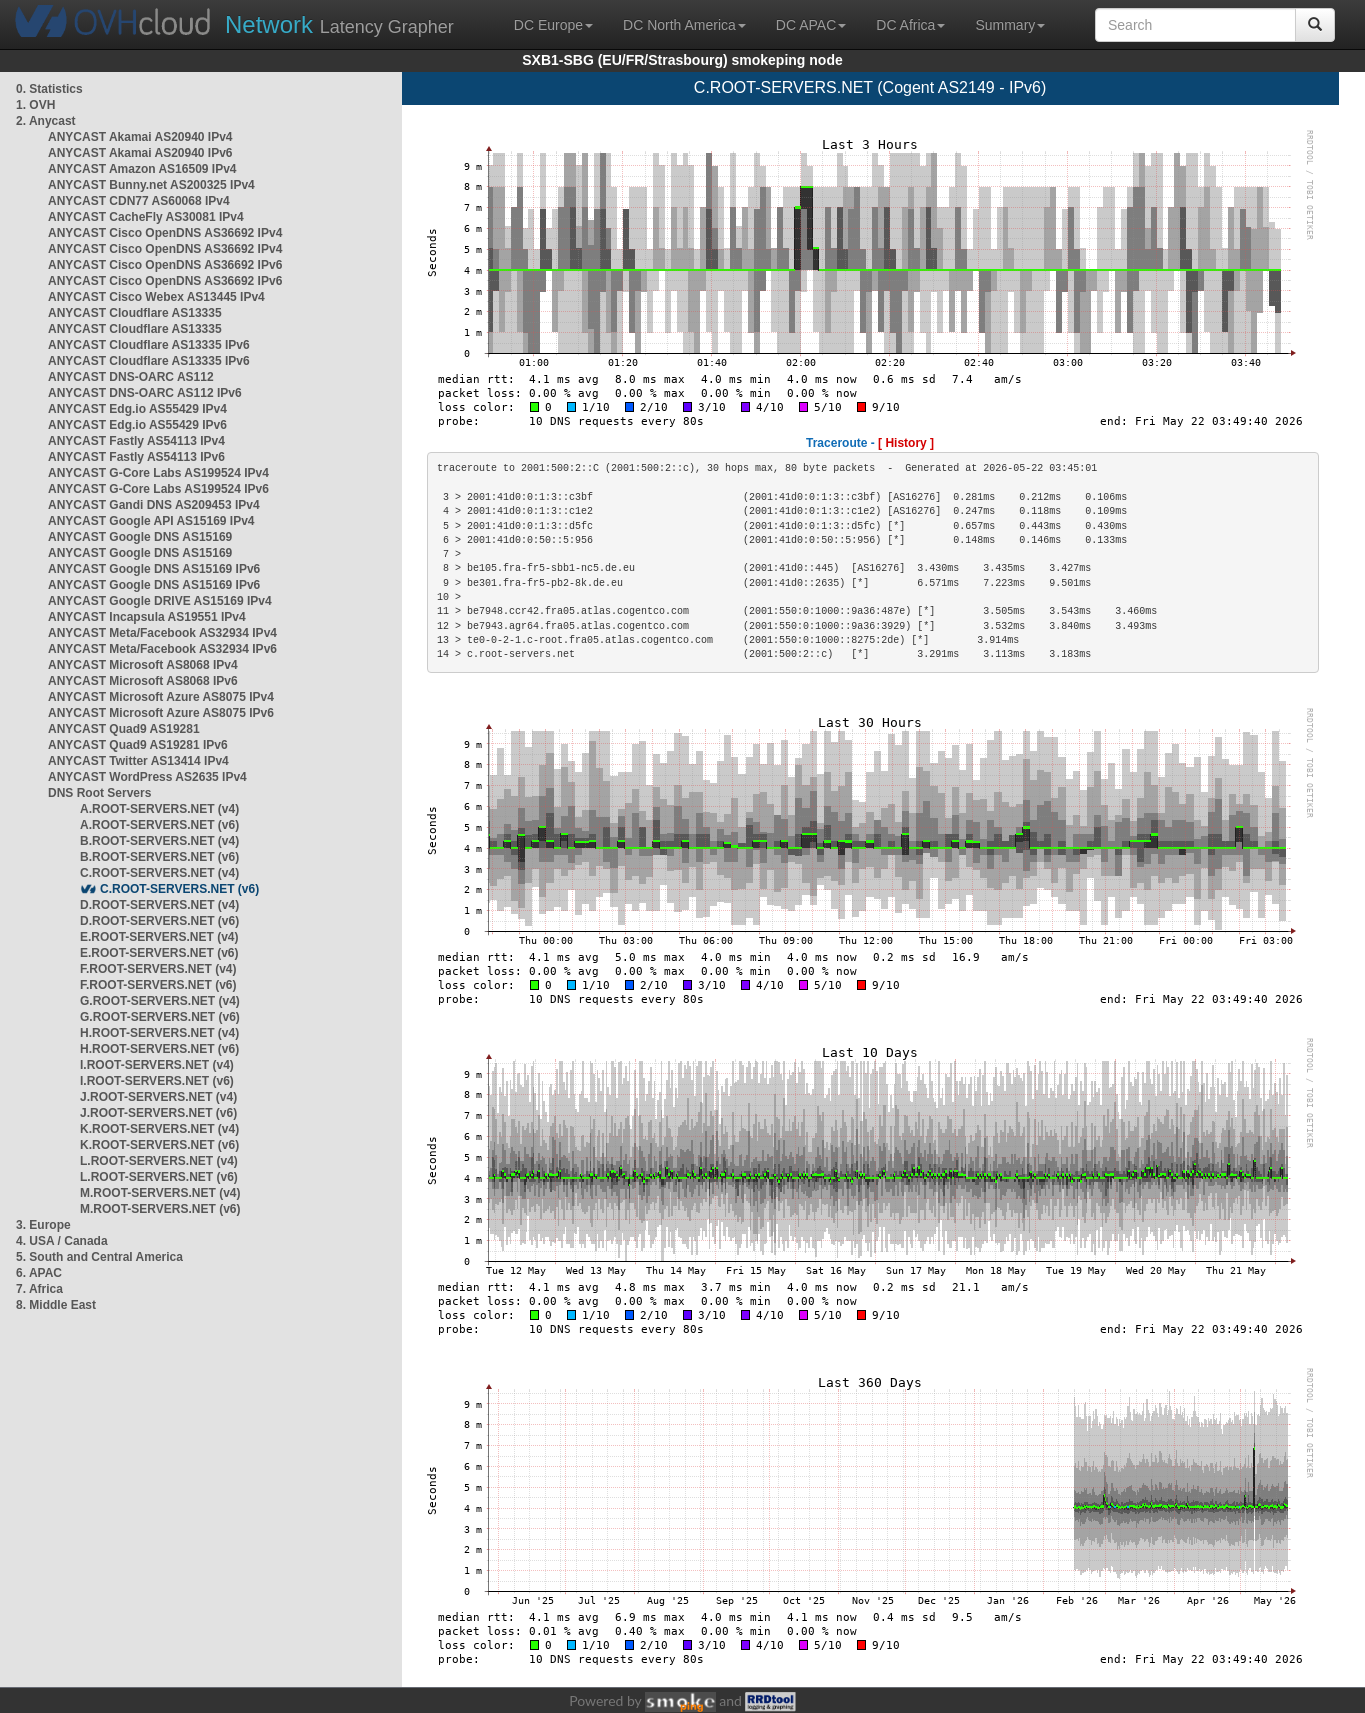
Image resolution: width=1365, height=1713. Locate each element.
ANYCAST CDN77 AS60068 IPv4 (139, 201)
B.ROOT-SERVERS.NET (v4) (159, 841)
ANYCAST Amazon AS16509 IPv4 (142, 169)
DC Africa (910, 25)
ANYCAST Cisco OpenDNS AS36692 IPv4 (165, 233)
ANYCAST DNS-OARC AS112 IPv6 (145, 393)
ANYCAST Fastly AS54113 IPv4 (136, 441)
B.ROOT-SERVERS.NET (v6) (159, 857)
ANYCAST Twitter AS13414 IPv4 (138, 761)
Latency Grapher (339, 24)
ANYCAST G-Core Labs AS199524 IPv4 (158, 473)
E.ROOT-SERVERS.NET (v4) (159, 937)
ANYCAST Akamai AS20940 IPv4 (140, 137)
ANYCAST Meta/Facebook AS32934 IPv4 (162, 633)
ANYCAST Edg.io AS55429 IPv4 (137, 409)
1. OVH (35, 105)
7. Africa (39, 1289)
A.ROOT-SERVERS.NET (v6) (159, 825)
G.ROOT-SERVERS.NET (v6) (160, 1017)
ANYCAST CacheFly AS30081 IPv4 (146, 217)
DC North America (684, 25)
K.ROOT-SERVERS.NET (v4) (159, 1129)
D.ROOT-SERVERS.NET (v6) (159, 921)
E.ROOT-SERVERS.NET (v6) (159, 953)
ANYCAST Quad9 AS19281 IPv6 (138, 745)
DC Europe (553, 25)
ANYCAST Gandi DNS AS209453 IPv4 (154, 505)
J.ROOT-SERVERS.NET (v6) (158, 1113)
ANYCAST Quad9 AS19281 (124, 729)
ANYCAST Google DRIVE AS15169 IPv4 (160, 601)
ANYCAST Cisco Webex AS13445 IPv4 (156, 297)
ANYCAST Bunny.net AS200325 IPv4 (151, 185)
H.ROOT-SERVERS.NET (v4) (159, 1033)
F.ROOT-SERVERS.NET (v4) (158, 969)
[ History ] (906, 443)
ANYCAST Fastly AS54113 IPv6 (136, 457)
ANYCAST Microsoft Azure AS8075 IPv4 (161, 697)
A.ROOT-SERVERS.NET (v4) (159, 809)
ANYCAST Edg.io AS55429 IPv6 (137, 425)
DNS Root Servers (99, 793)
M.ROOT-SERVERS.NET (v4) (160, 1193)
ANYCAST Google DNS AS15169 (140, 537)
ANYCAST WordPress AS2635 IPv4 (147, 777)
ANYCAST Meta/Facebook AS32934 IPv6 (162, 649)
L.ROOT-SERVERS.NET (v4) (159, 1161)
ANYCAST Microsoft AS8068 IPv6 (143, 681)
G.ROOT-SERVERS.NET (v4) (160, 1001)
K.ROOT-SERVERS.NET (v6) (159, 1145)
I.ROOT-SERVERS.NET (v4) (157, 1065)
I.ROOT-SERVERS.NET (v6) (157, 1081)
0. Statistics (49, 89)
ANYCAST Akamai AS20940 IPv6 (140, 153)
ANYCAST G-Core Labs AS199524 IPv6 (158, 489)
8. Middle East (56, 1305)
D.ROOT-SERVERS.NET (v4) (159, 905)
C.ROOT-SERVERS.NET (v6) (179, 889)
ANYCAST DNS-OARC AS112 (131, 377)
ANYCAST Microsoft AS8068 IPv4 (143, 665)
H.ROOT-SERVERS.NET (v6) (159, 1049)
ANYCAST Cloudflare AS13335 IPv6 (149, 345)
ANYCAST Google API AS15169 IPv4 (151, 521)
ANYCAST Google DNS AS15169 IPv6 (154, 569)
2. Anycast (46, 121)
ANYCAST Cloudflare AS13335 (135, 313)
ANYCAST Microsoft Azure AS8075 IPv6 (161, 713)
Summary (1010, 25)
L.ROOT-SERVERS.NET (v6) (159, 1177)
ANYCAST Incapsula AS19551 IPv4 (147, 617)
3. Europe (43, 1225)
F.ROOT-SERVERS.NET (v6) (158, 985)
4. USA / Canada (62, 1241)
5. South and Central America (99, 1257)
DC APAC (811, 25)
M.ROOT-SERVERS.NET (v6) (160, 1209)
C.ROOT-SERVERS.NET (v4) (159, 873)
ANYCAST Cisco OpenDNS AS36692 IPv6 (165, 265)
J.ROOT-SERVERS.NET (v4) (158, 1097)
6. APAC (39, 1273)
